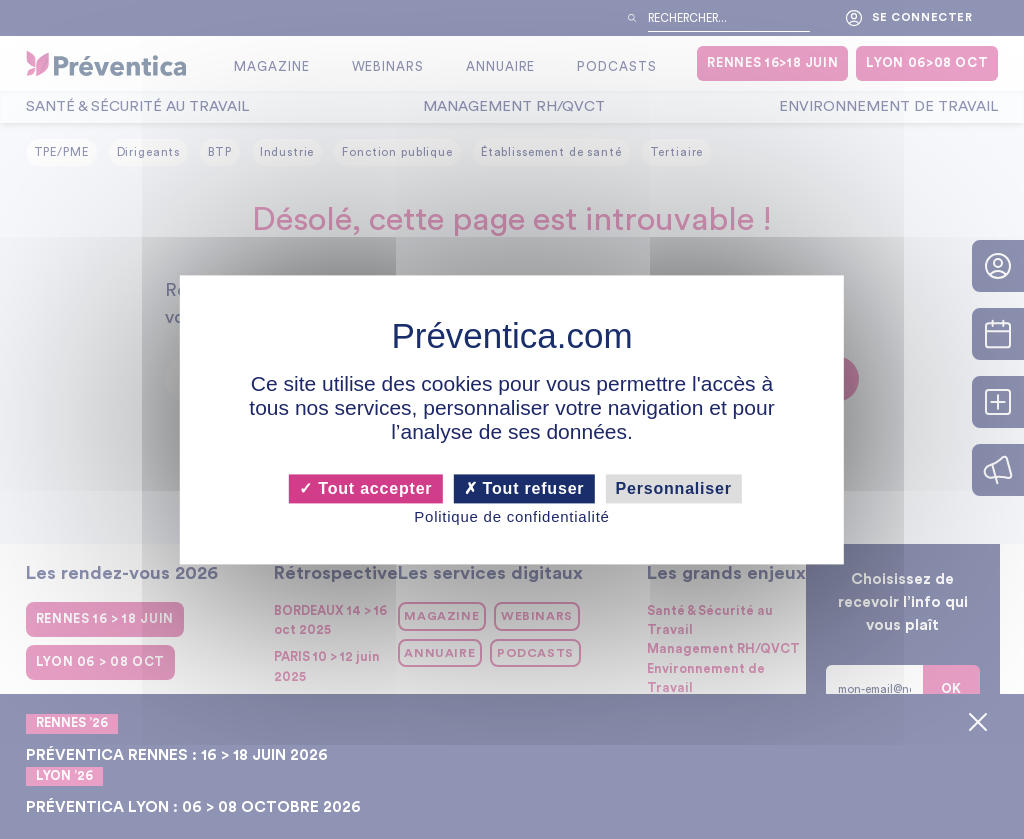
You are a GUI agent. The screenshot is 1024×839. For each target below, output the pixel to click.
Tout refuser (524, 488)
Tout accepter (365, 488)
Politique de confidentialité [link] (511, 517)
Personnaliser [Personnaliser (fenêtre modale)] (674, 488)
